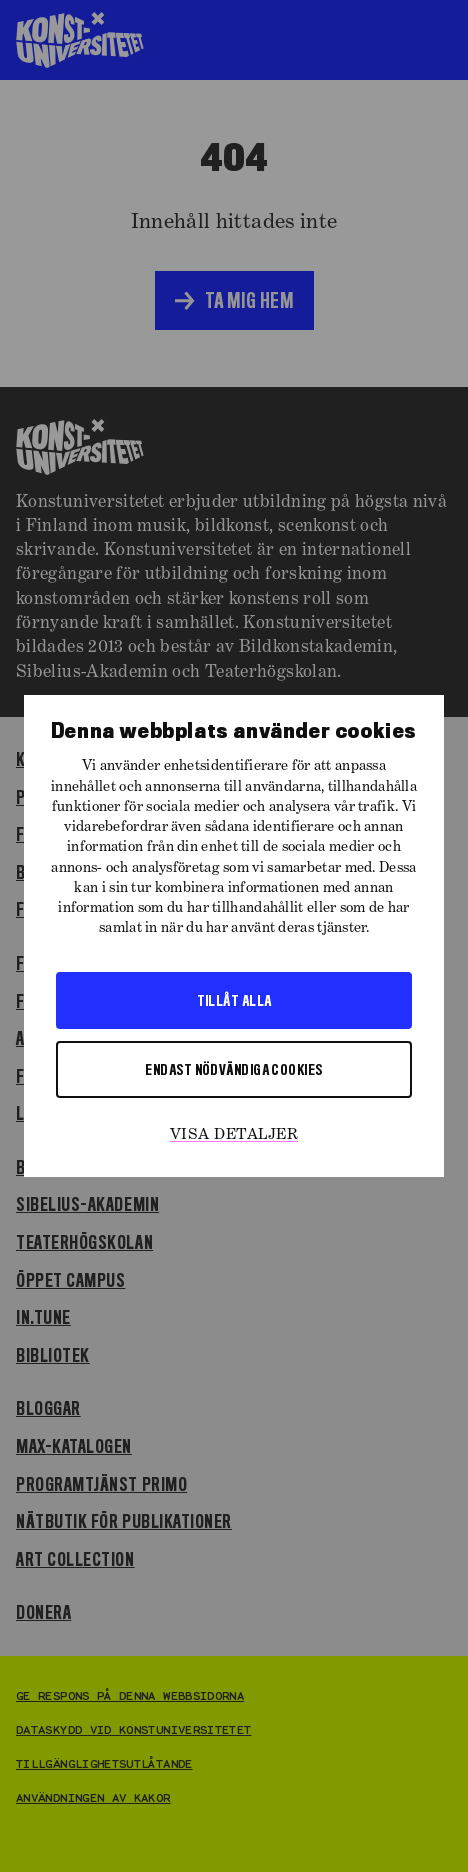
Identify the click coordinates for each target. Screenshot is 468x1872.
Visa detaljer (234, 1135)
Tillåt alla (234, 1000)
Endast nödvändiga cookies (233, 1069)
